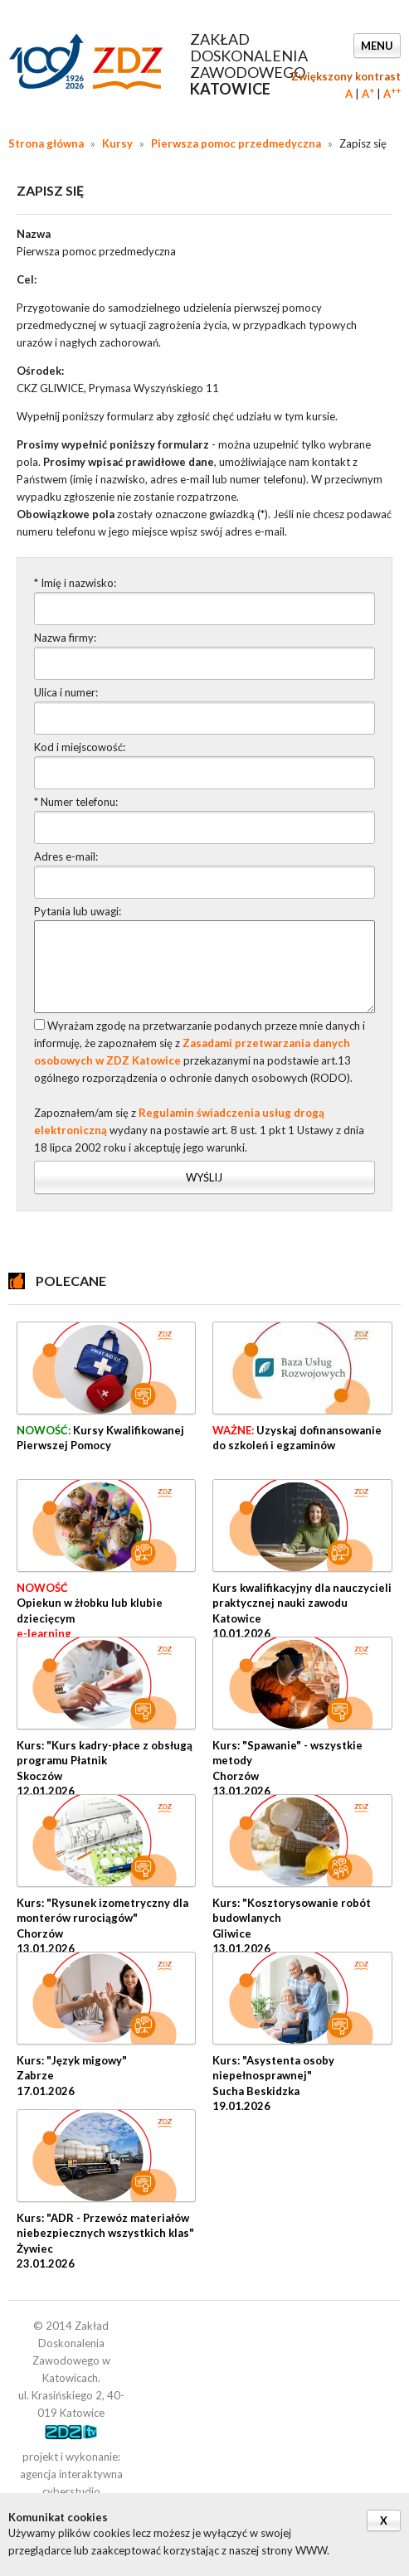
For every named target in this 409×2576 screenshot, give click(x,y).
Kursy (117, 143)
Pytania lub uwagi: (77, 911)
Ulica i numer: (66, 692)
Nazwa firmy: (65, 637)
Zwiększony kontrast (346, 76)
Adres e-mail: (66, 856)
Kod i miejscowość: (79, 747)
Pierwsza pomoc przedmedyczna (236, 143)
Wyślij (204, 1177)
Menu (377, 45)
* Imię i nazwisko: (75, 582)
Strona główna (46, 143)
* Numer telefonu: (76, 801)
